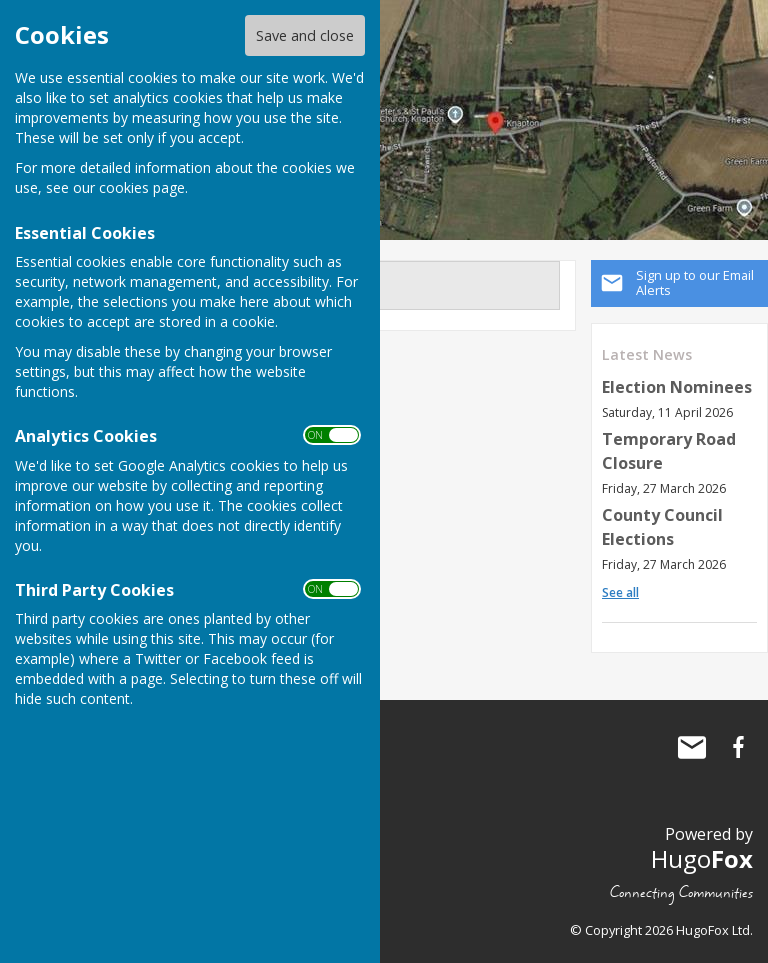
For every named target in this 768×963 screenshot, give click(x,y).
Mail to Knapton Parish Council (692, 747)
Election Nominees (677, 387)
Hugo (702, 858)
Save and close (305, 35)
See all (620, 592)
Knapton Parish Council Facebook (738, 747)
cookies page (142, 187)
